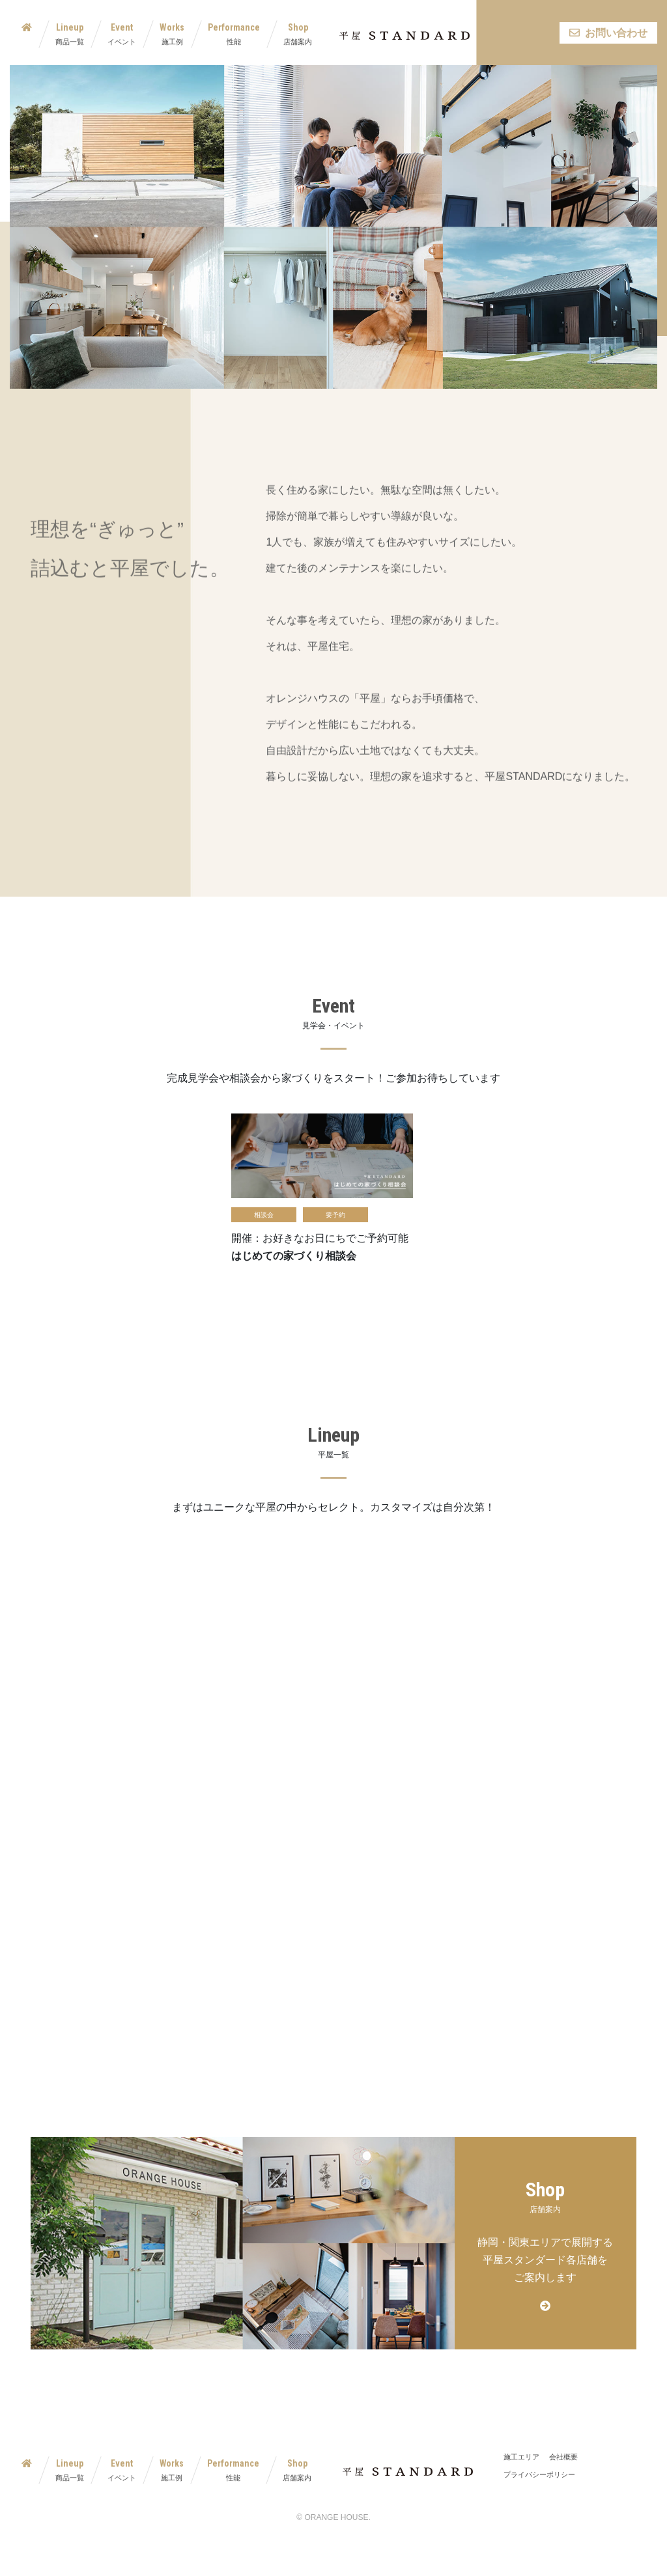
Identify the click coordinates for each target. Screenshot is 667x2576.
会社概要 (563, 2457)
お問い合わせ (608, 33)
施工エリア (521, 2457)
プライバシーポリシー (539, 2474)
